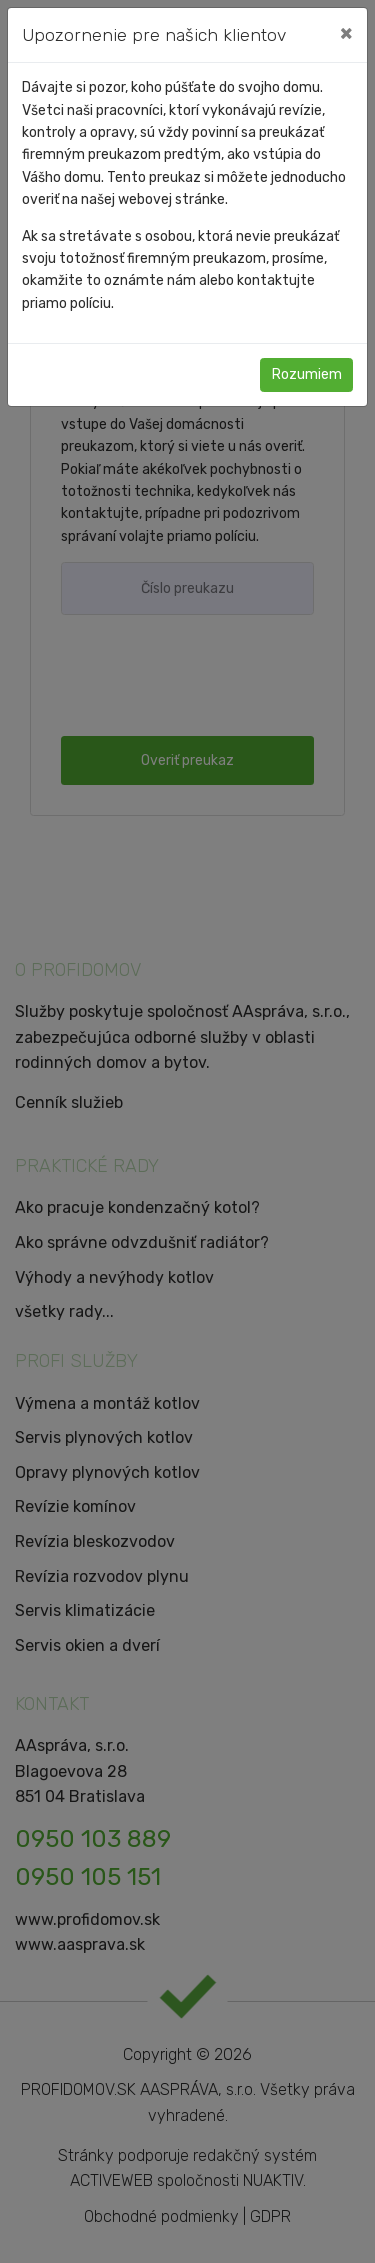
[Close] (346, 32)
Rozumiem (307, 374)
